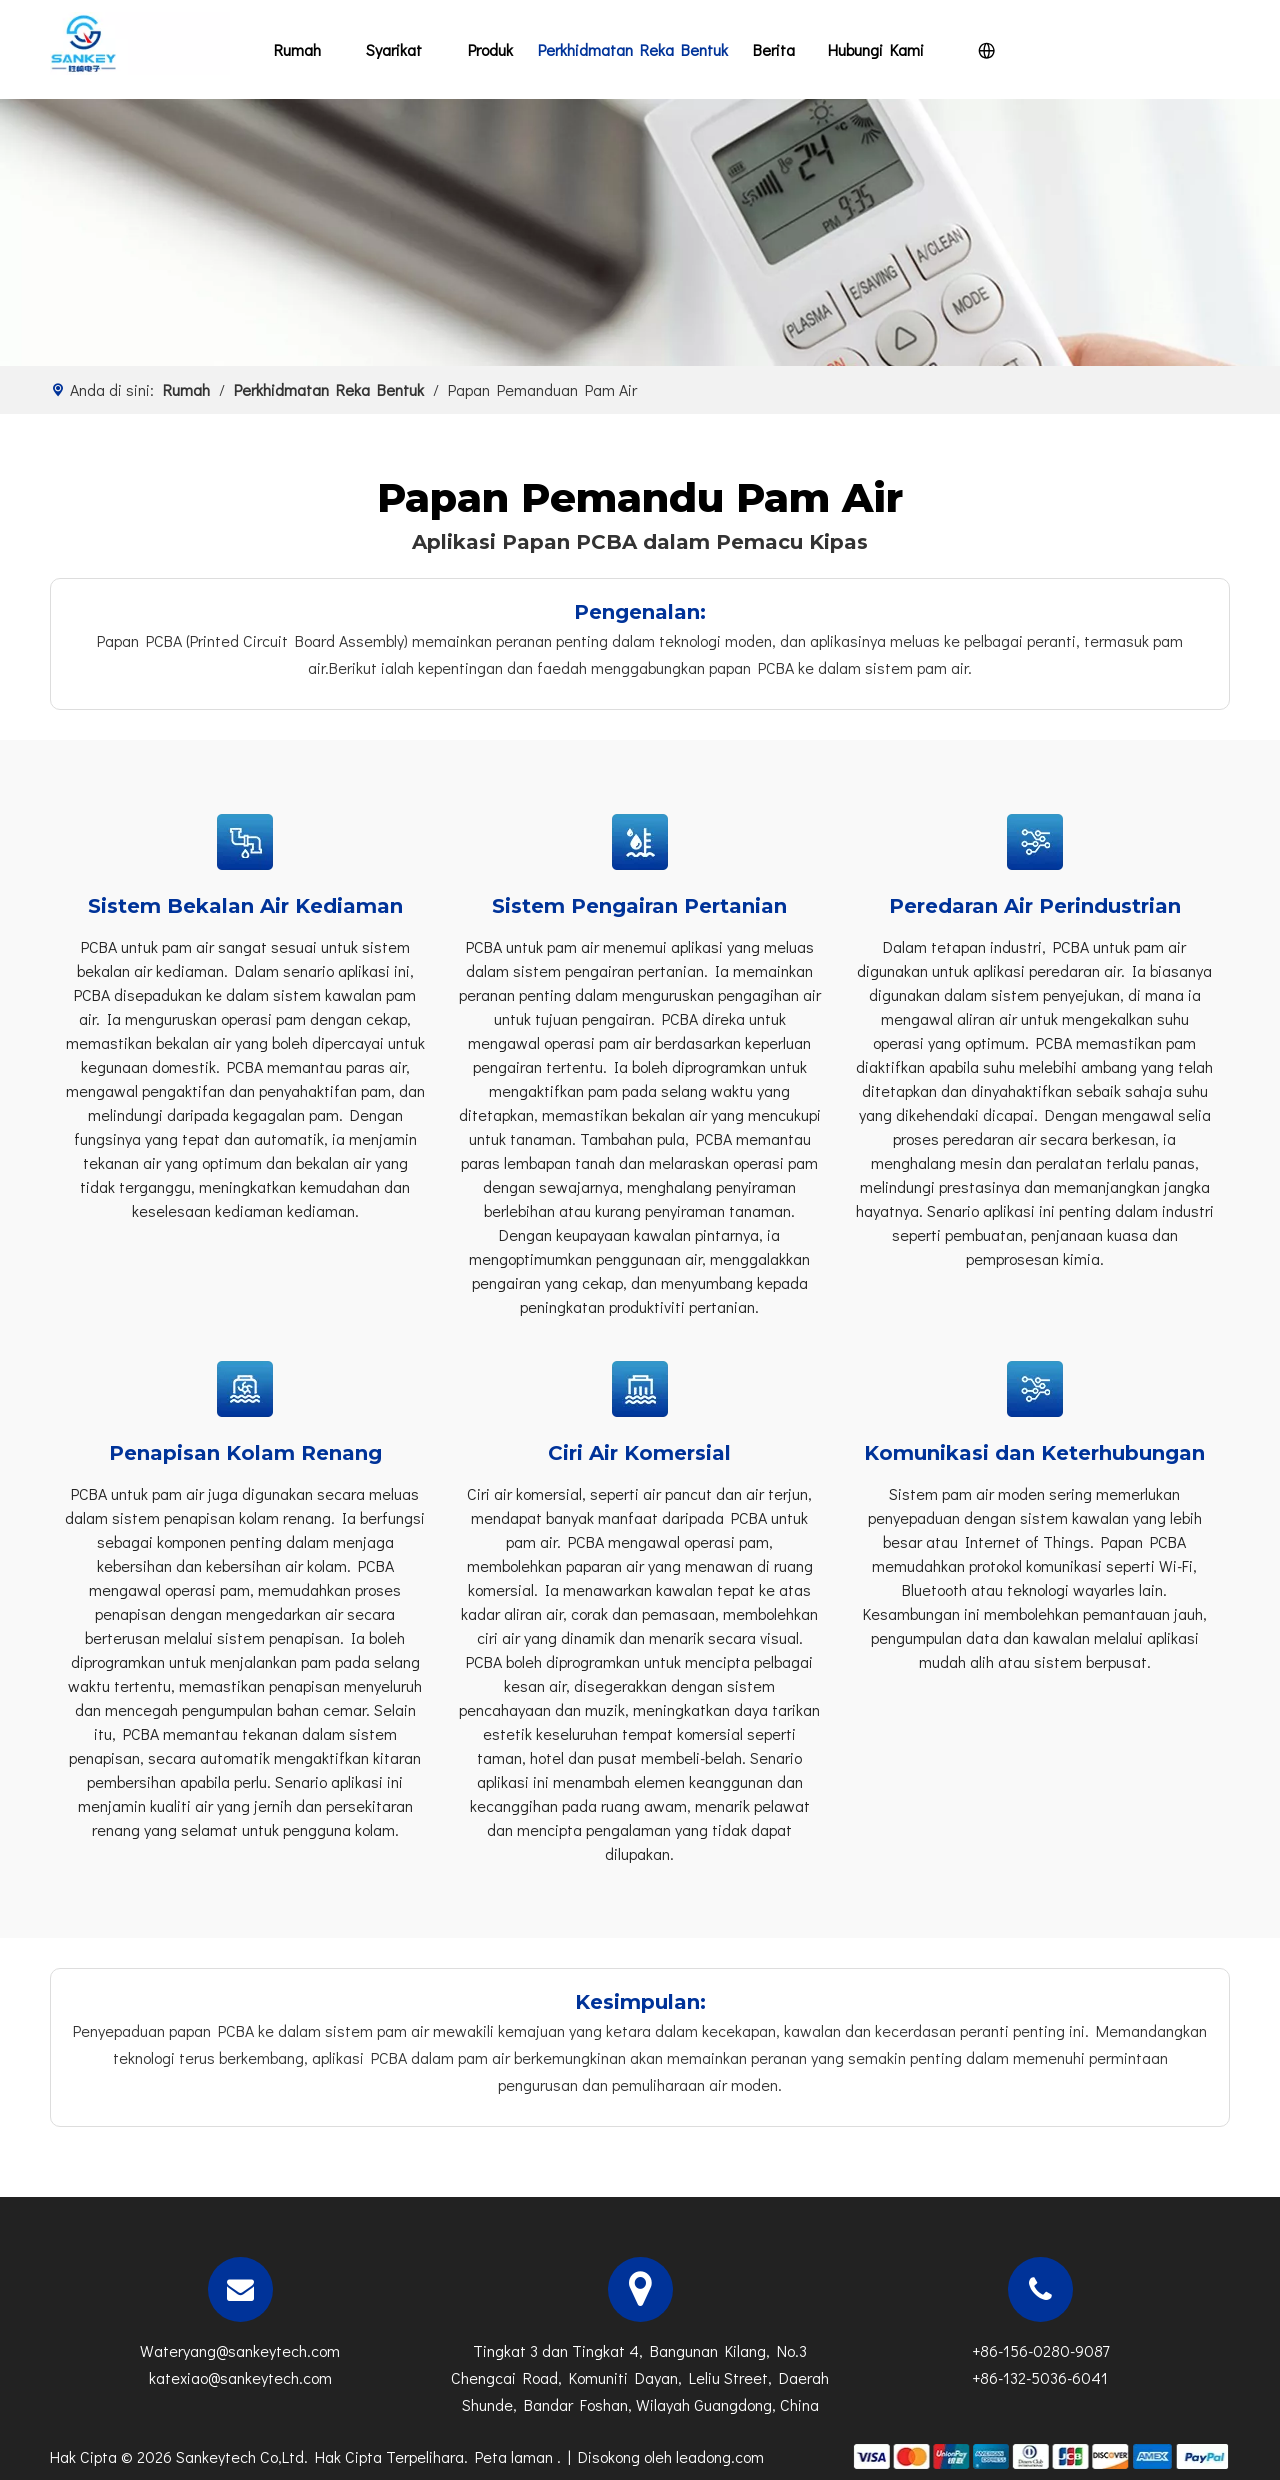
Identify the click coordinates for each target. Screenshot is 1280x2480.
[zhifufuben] (1040, 2454)
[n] (640, 232)
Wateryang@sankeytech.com (240, 2350)
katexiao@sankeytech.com (240, 2377)
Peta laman (516, 2456)
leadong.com (720, 2456)
